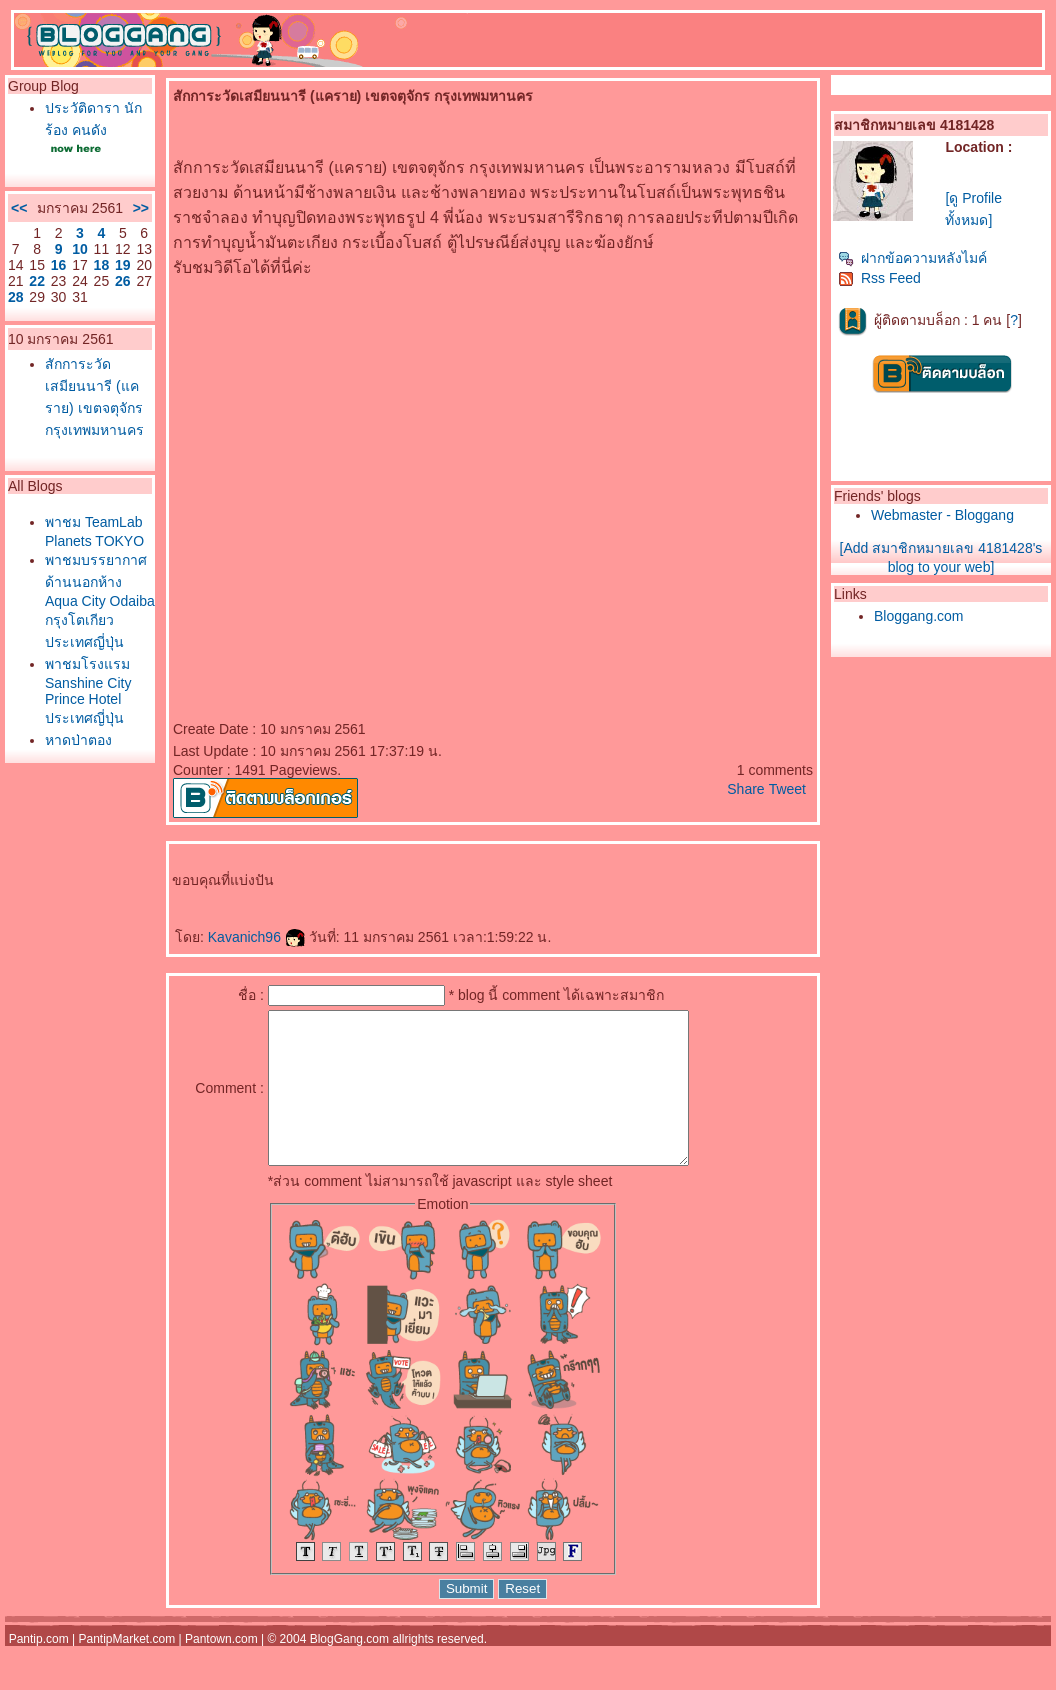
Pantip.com (39, 1669)
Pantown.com (221, 1669)
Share (745, 789)
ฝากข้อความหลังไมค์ (912, 258)
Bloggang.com (919, 616)
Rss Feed (879, 278)
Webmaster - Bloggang (942, 515)
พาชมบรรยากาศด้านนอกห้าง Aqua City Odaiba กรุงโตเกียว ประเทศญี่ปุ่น (100, 601)
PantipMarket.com (126, 1669)
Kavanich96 (256, 937)
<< (19, 208)
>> (141, 208)
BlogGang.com (349, 1669)
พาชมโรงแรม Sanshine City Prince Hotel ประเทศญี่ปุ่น (88, 691)
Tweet (787, 789)
